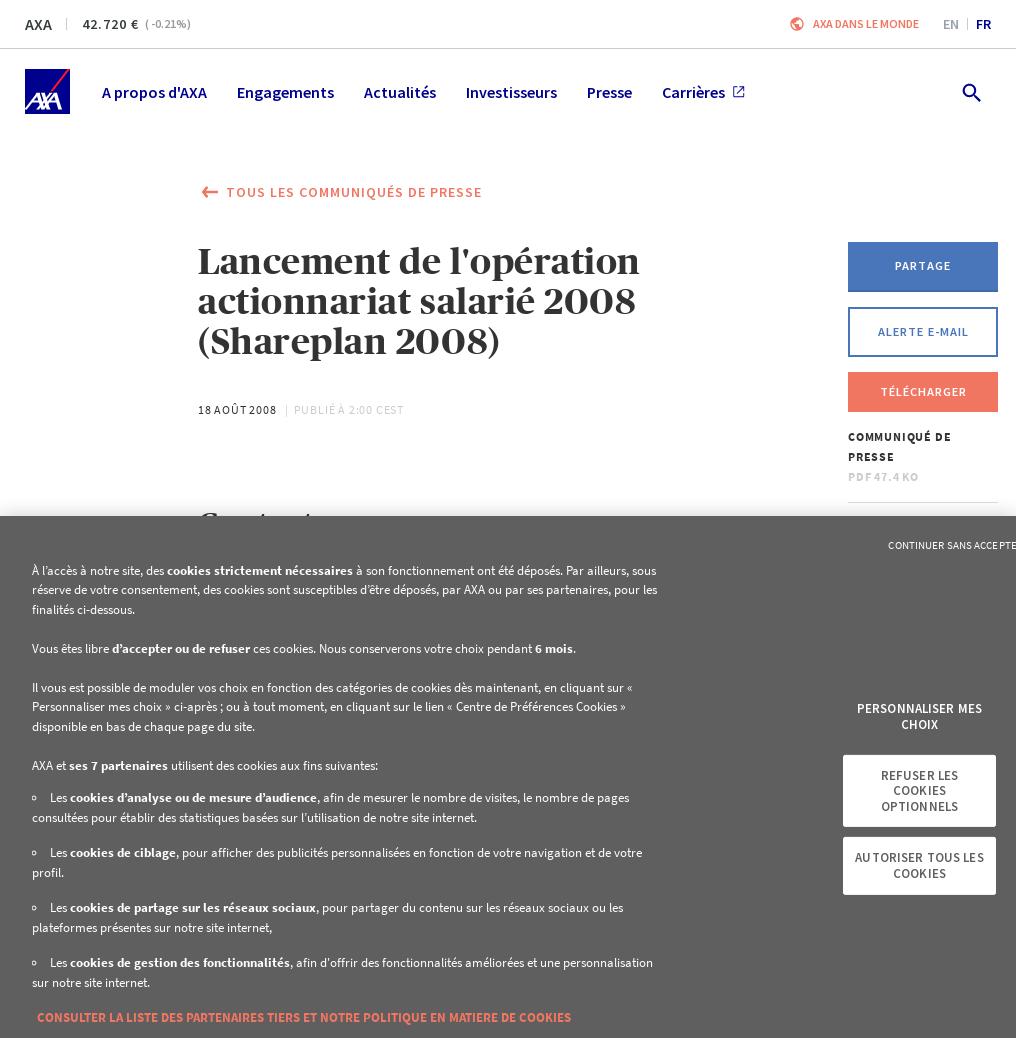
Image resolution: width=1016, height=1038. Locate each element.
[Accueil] (47, 91)
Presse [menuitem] (609, 92)
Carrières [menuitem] (703, 92)
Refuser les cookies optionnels (919, 790)
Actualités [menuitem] (400, 92)
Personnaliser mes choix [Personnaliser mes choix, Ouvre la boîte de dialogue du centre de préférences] (919, 716)
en (951, 24)
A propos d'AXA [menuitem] (154, 92)
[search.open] (970, 91)
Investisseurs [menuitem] (511, 92)
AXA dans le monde (866, 23)
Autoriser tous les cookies (919, 865)
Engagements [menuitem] (285, 92)
